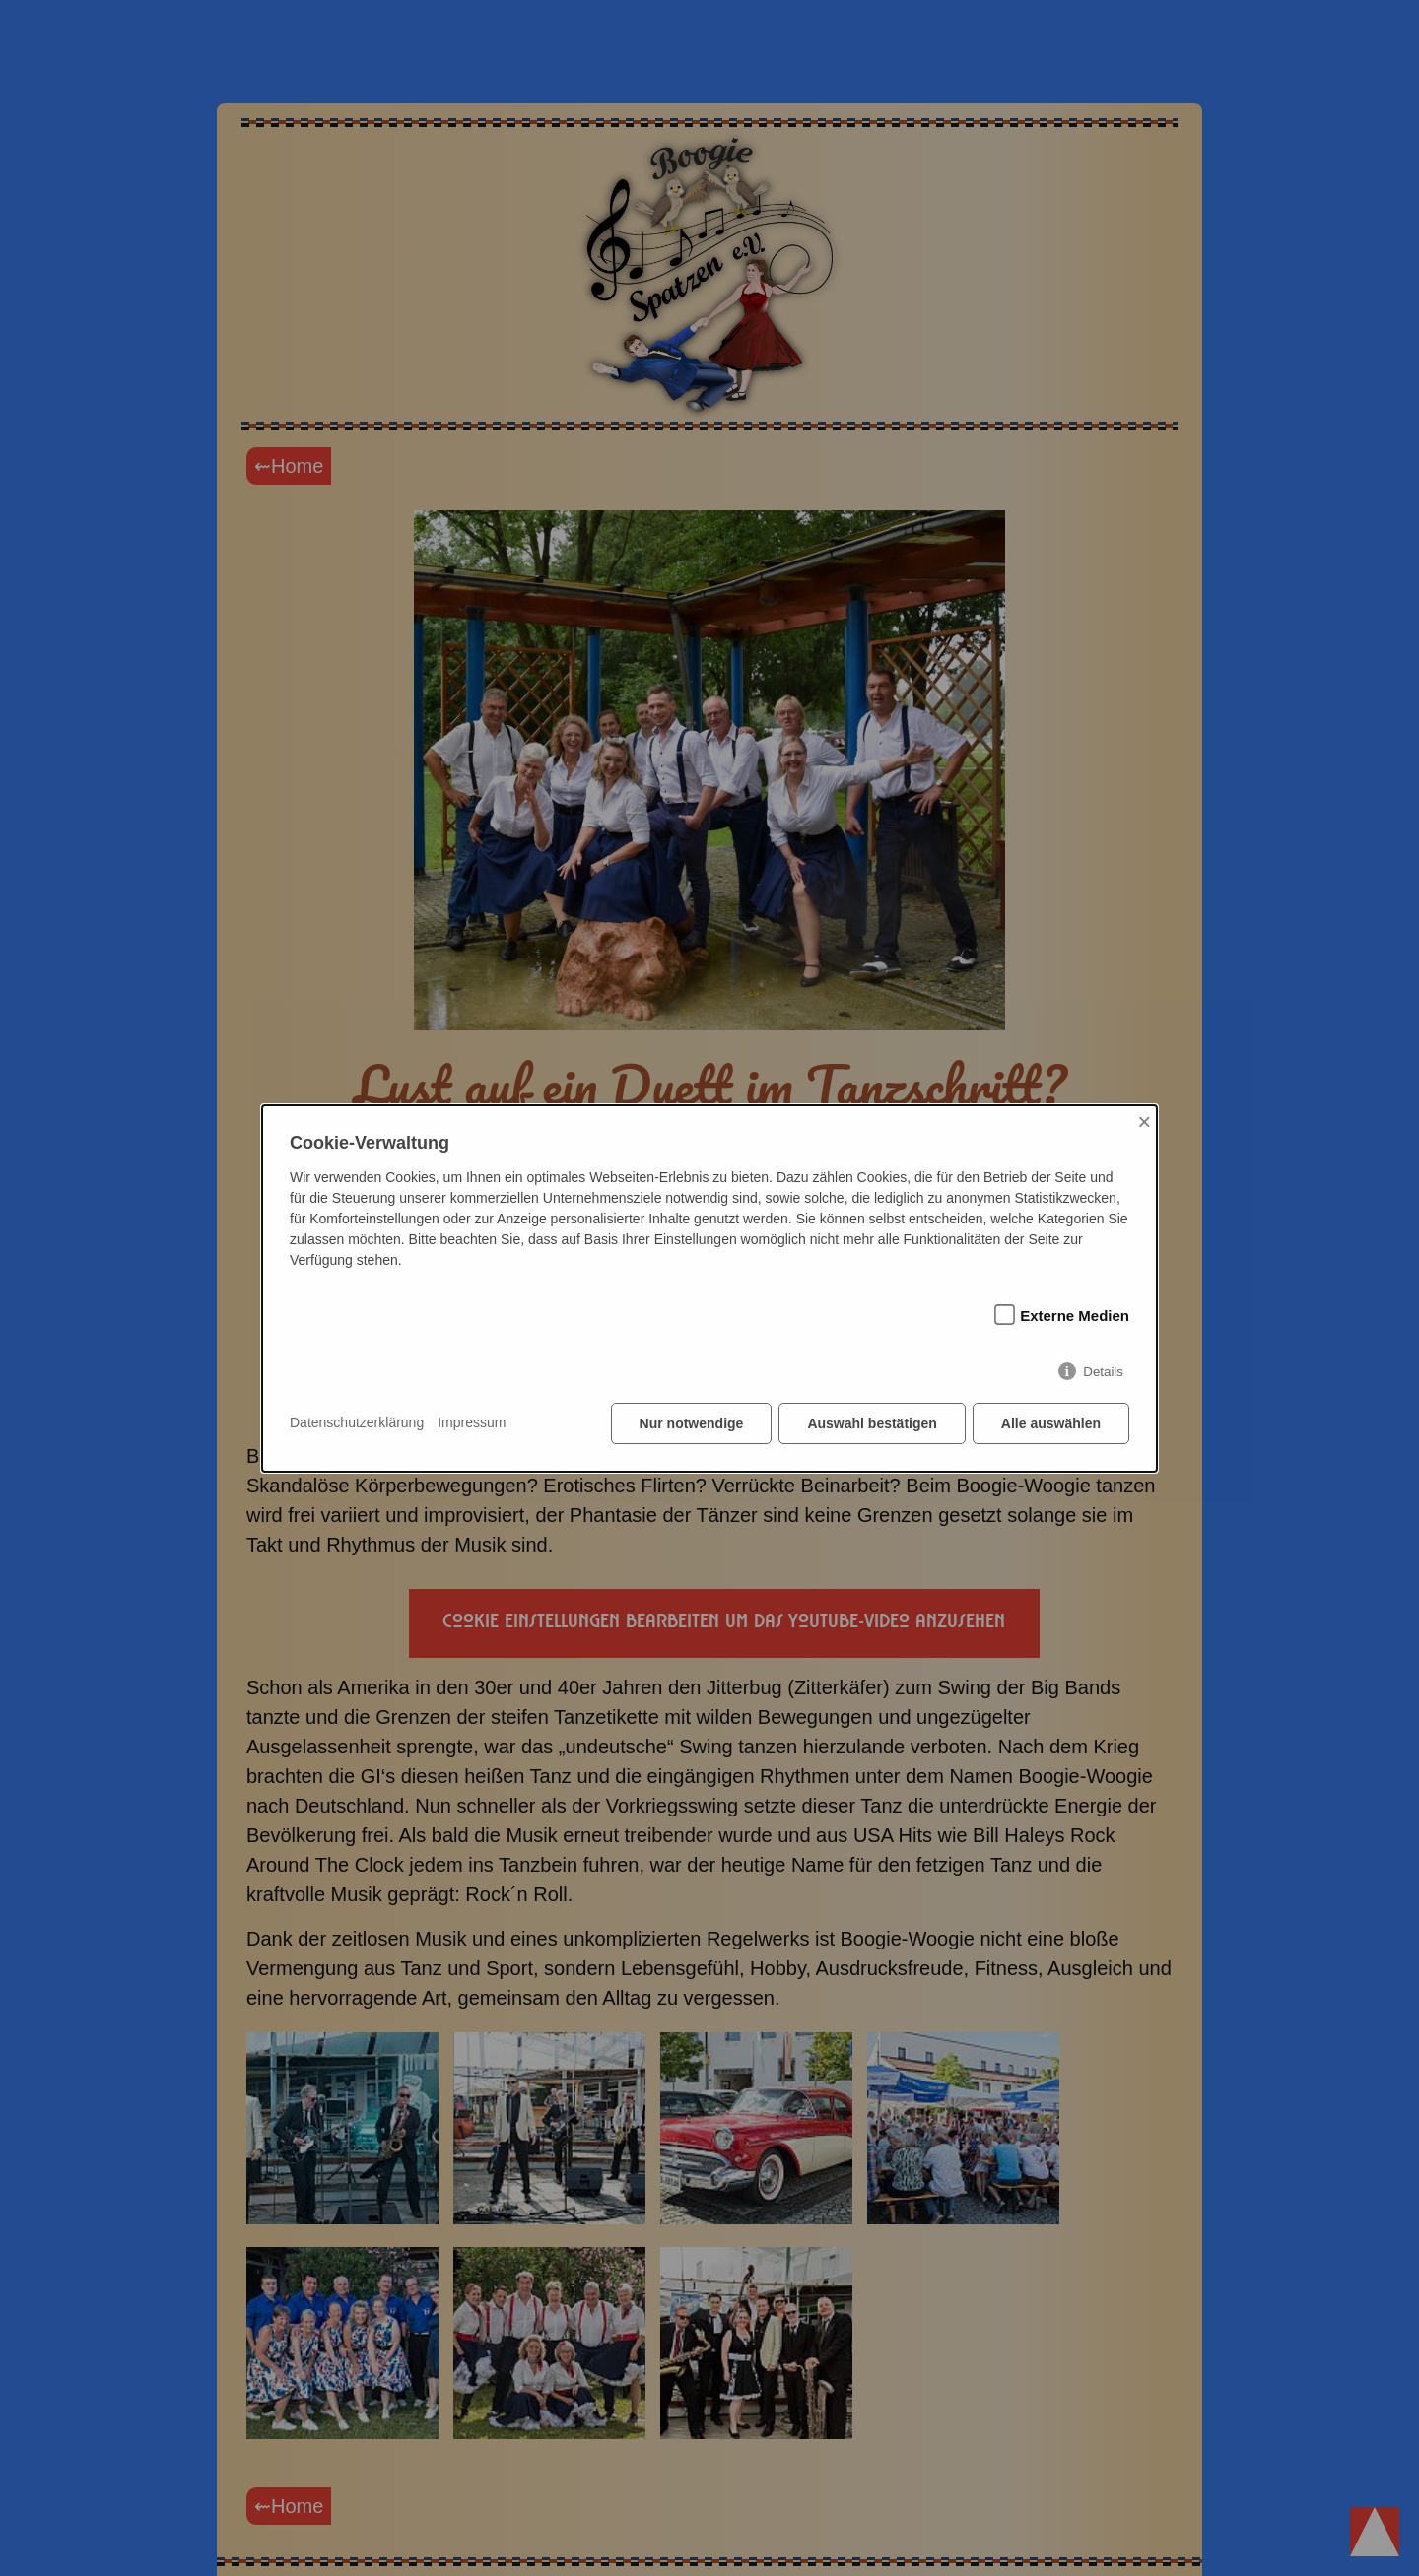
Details (1103, 1371)
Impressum (472, 1422)
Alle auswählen (1051, 1423)
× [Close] (1144, 1121)
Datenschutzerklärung (357, 1422)
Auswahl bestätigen (871, 1423)
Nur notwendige (692, 1423)
